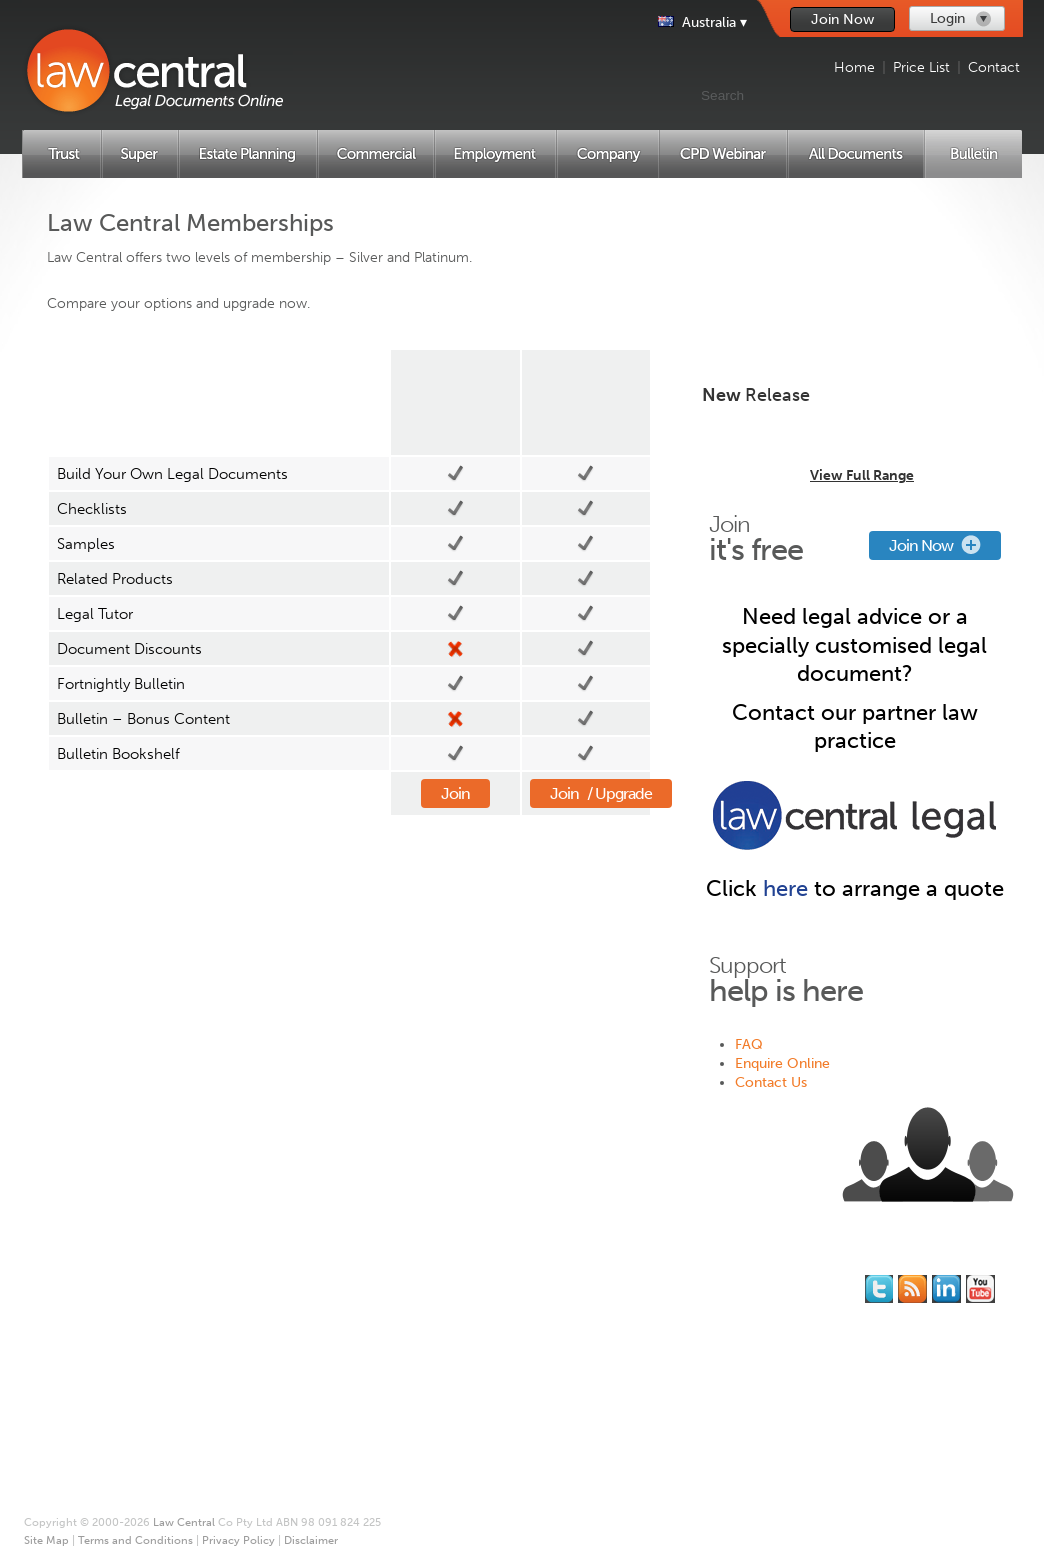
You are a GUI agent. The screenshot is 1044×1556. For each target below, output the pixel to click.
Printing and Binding (510, 1319)
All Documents (102, 1433)
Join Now (842, 19)
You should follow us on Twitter (879, 1289)
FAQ (749, 1044)
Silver (455, 402)
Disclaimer (479, 1395)
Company (87, 1395)
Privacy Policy (488, 1376)
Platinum (585, 402)
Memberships (318, 1300)
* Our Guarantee (498, 1300)
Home (854, 67)
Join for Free (316, 1281)
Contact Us (771, 1082)
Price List (921, 67)
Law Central (184, 1522)
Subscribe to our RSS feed (912, 1289)
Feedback (697, 1319)
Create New (855, 248)
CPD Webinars (101, 1414)
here (785, 888)
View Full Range (862, 475)
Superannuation (106, 1319)
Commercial (94, 1357)
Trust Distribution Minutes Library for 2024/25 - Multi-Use (853, 436)
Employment (95, 1376)
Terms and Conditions (514, 1357)
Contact (994, 67)
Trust (73, 1300)
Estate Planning (104, 1338)
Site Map (473, 1338)
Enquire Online (782, 1063)
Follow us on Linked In (946, 1289)
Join (455, 793)
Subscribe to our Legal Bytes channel (980, 1289)
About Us (475, 1281)
